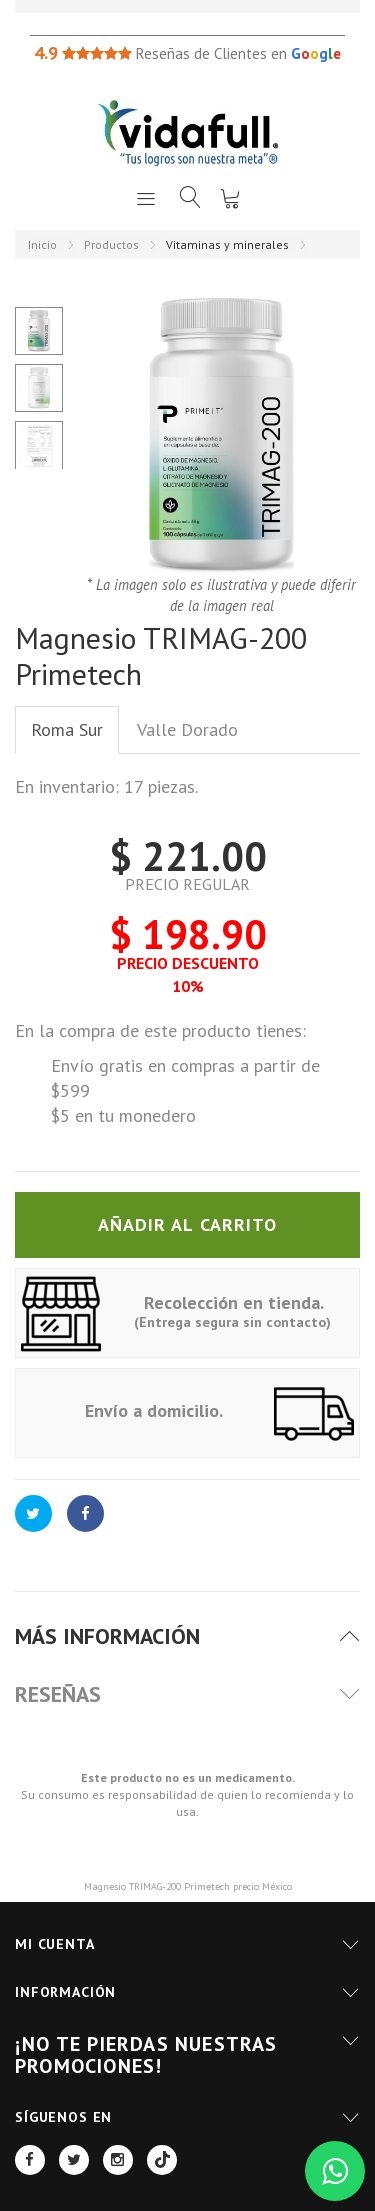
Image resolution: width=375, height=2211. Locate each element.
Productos (111, 244)
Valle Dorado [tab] (187, 729)
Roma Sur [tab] (67, 729)
